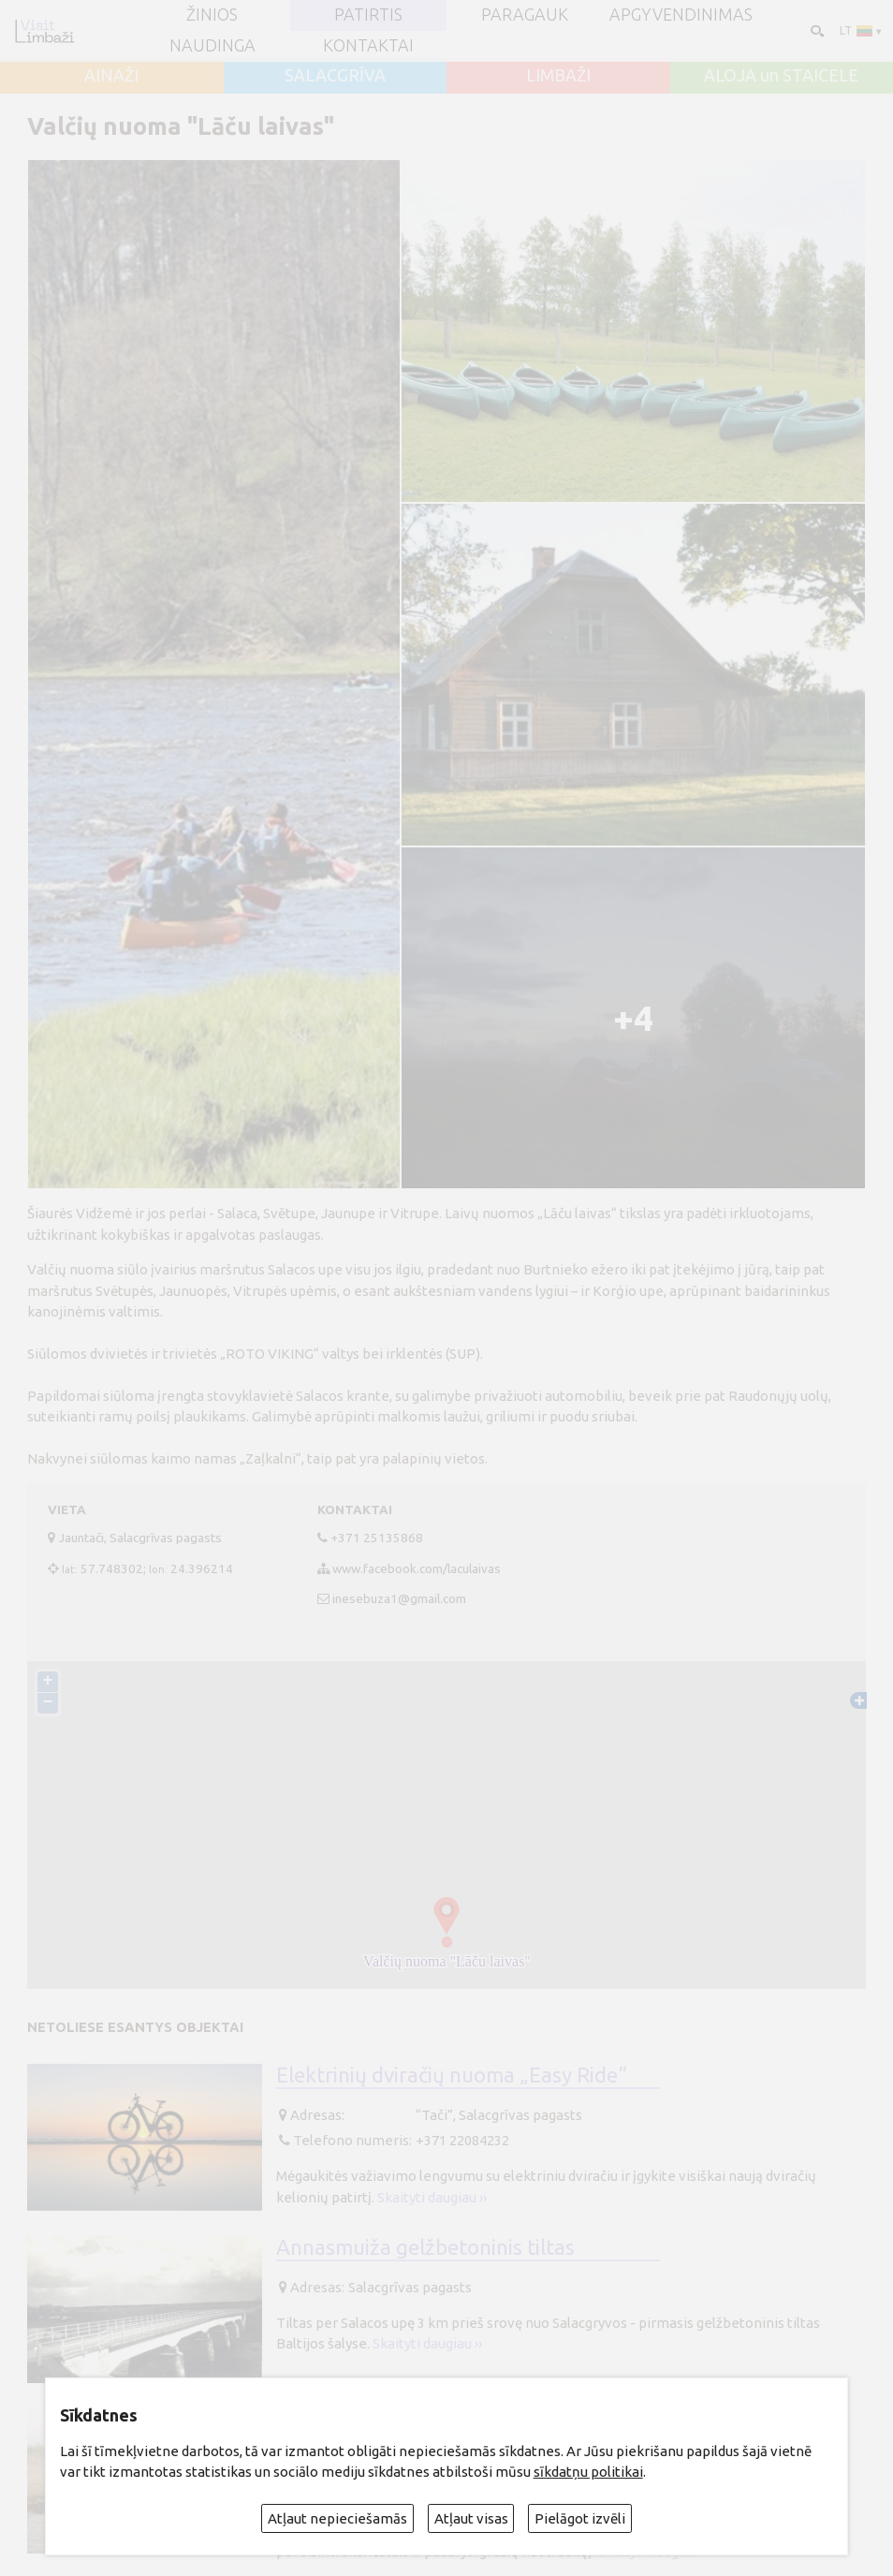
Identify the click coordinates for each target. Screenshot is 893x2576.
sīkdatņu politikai (588, 2472)
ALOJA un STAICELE (781, 75)
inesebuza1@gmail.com (399, 1598)
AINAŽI (111, 75)
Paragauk (524, 15)
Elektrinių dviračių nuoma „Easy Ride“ (451, 2074)
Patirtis (368, 15)
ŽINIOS (212, 15)
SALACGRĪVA (335, 75)
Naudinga (212, 45)
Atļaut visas (471, 2518)
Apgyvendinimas (681, 15)
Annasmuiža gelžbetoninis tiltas (425, 2247)
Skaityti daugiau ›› (432, 2197)
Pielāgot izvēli (579, 2518)
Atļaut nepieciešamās (337, 2518)
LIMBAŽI (558, 75)
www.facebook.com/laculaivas (416, 1568)
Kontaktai (368, 45)
